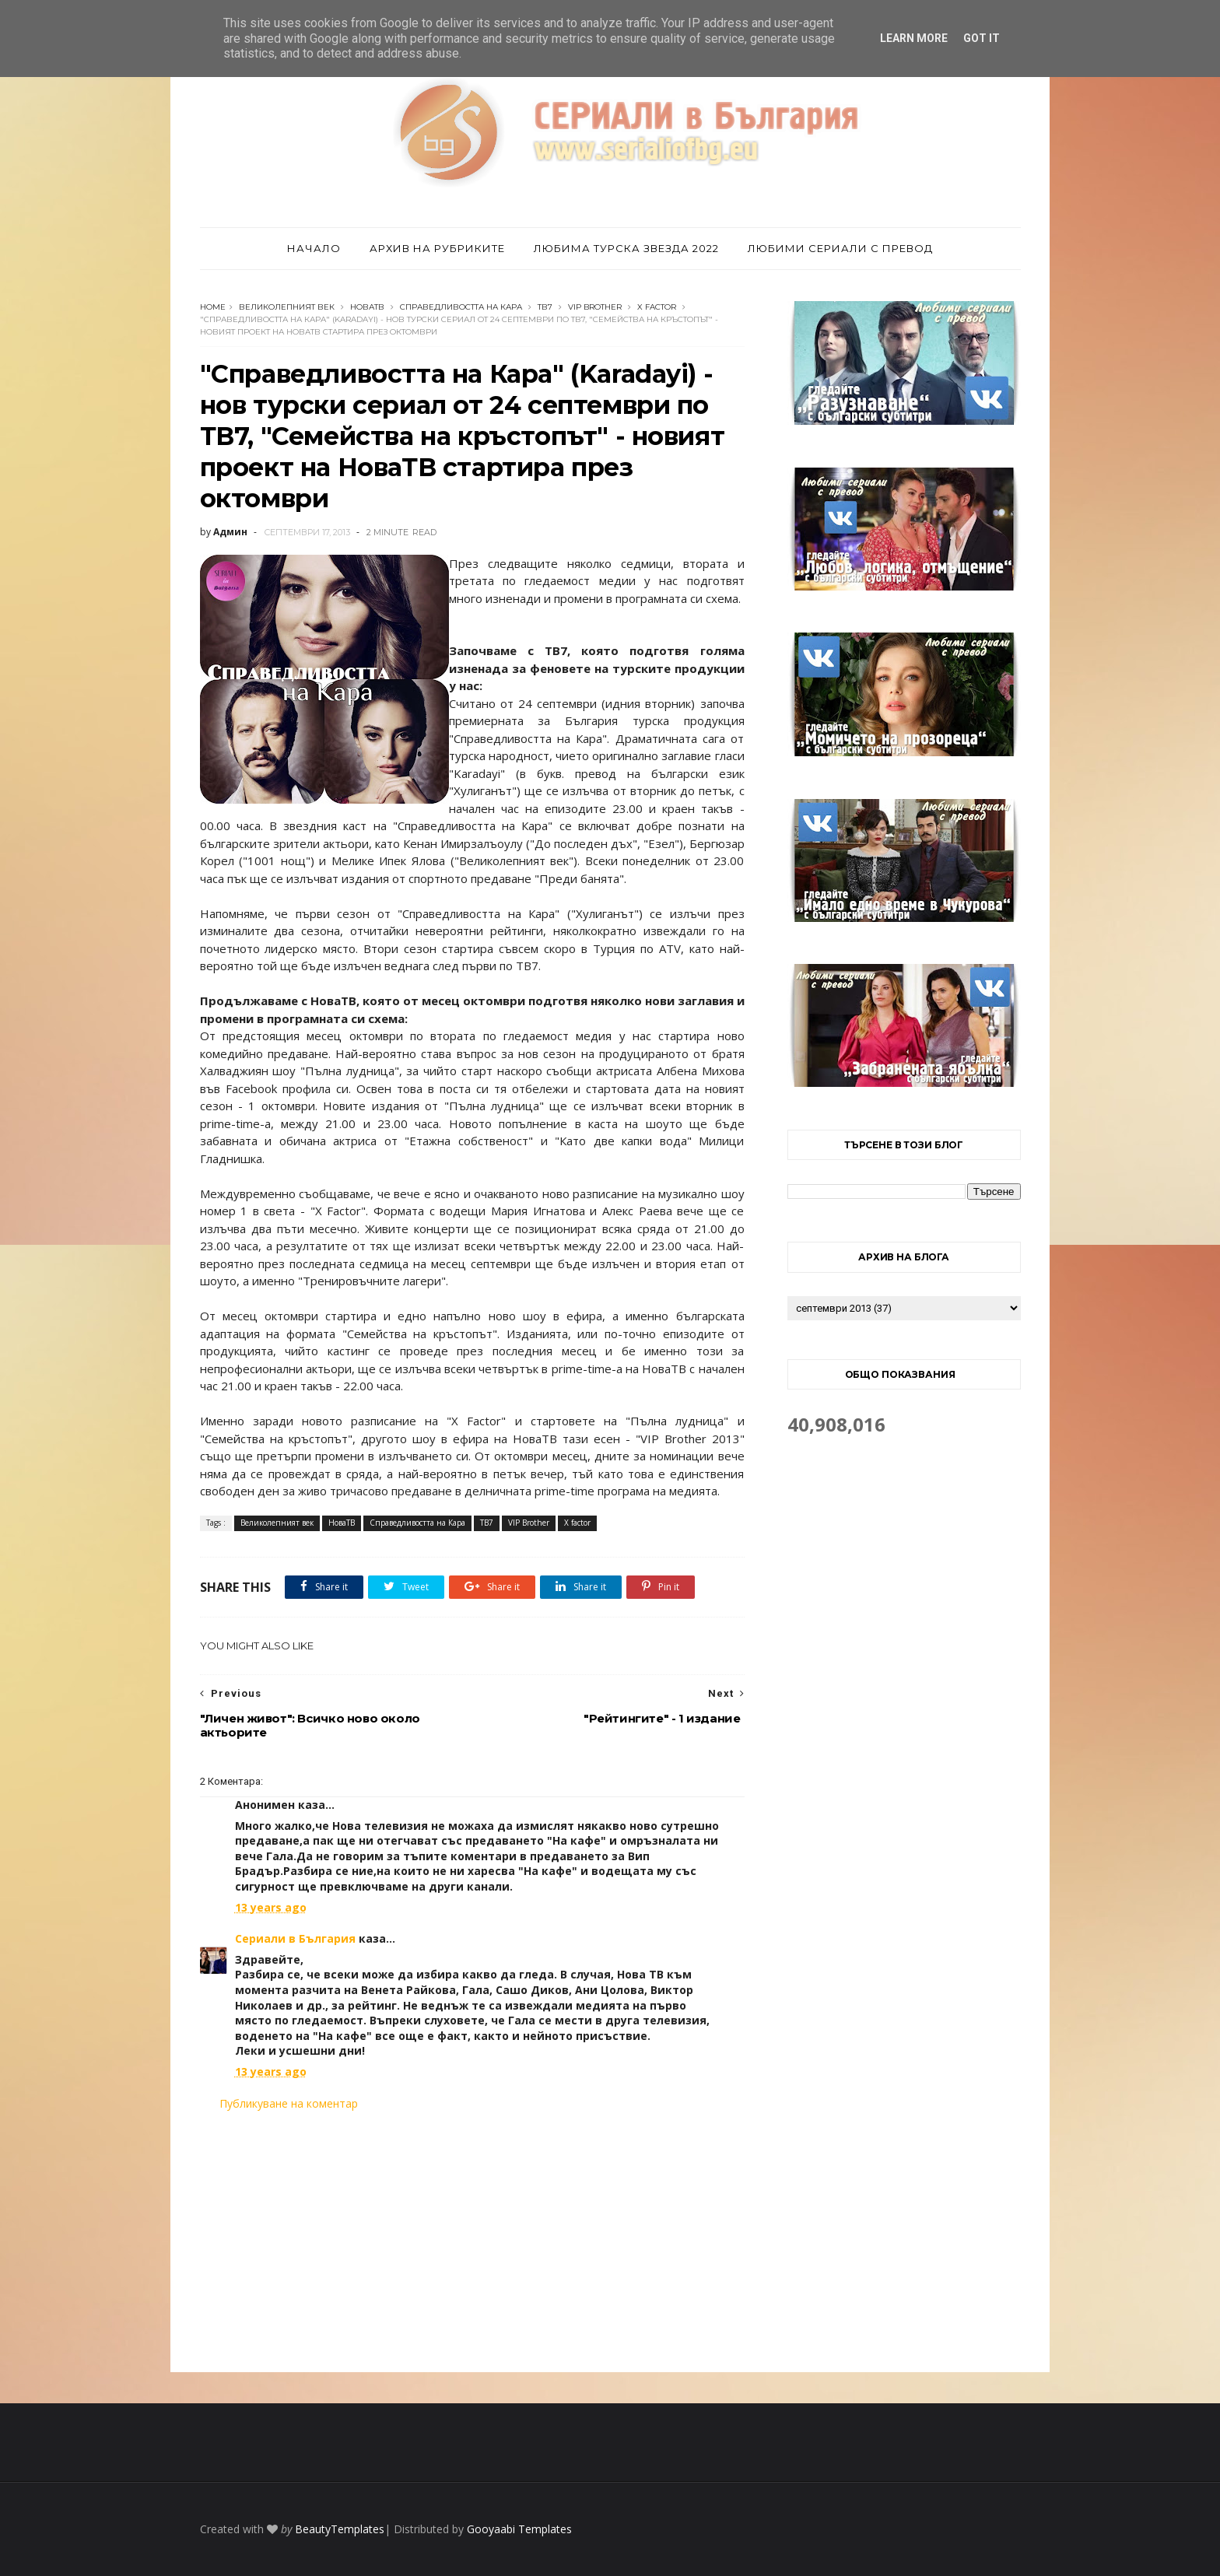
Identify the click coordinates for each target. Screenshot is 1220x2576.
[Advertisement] (472, 2241)
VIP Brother (595, 307)
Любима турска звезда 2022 (626, 248)
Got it (981, 38)
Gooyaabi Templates (519, 2529)
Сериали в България (295, 1938)
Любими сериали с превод (840, 248)
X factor (656, 307)
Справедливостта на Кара (461, 307)
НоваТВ (367, 307)
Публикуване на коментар (288, 2103)
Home (213, 307)
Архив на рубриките (437, 248)
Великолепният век (287, 307)
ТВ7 (545, 307)
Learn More (914, 38)
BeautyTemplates (339, 2529)
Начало (314, 248)
